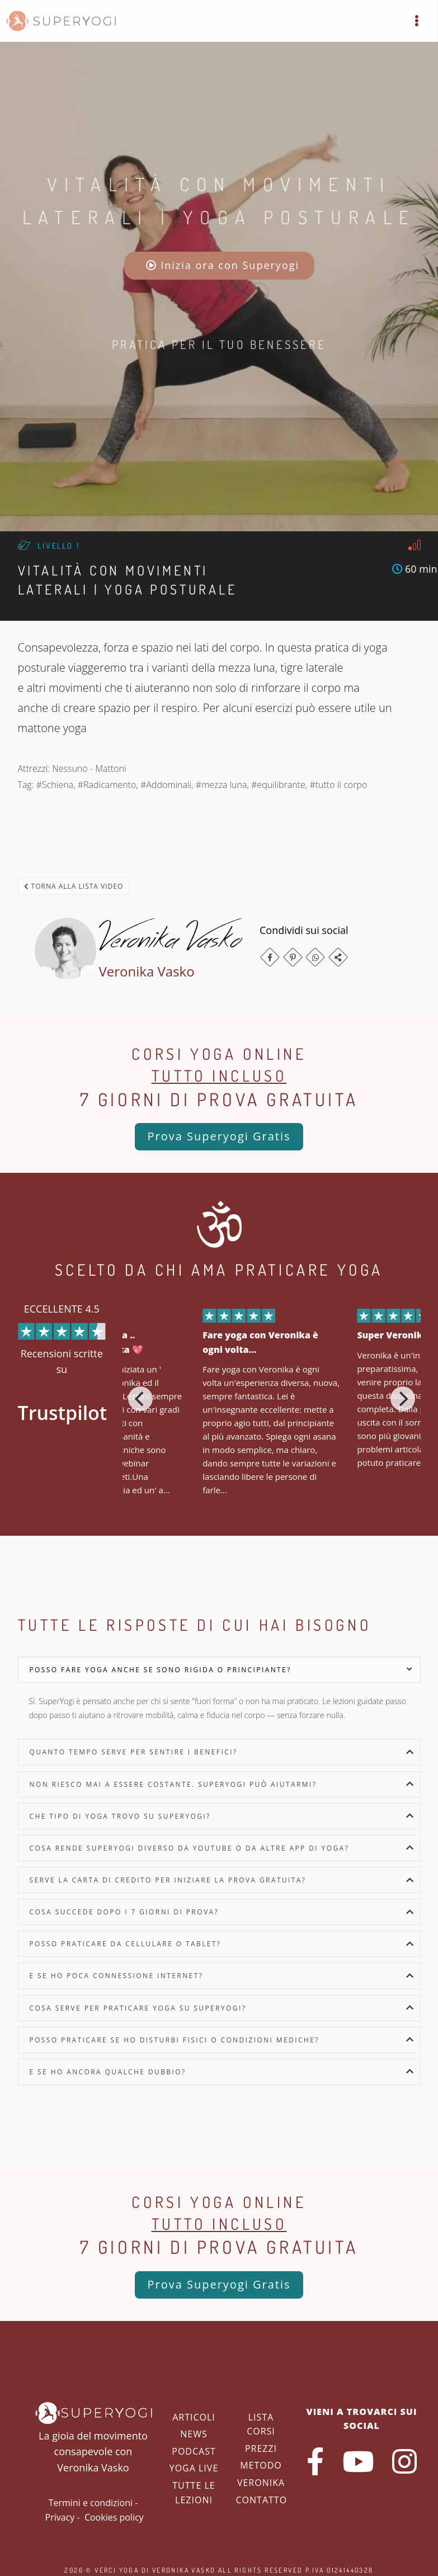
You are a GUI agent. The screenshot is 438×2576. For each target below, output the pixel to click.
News (193, 2434)
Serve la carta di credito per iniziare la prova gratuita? (168, 1880)
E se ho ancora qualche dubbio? (108, 2072)
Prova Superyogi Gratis (218, 1136)
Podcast (193, 2451)
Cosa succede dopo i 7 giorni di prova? (124, 1912)
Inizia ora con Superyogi (223, 265)
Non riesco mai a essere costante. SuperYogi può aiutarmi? (173, 1784)
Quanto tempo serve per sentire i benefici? (134, 1752)
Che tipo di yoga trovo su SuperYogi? (120, 1816)
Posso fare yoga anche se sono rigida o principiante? (160, 1669)
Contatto (262, 2500)
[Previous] (140, 1398)
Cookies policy (114, 2517)
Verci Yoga (117, 2570)
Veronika (261, 2482)
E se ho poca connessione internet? (117, 1975)
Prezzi (261, 2448)
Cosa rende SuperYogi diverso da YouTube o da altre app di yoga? (190, 1848)
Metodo (261, 2465)
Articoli (193, 2417)
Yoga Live (194, 2468)
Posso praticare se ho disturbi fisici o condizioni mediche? (174, 2040)
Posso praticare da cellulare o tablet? (126, 1943)
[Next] (402, 1398)
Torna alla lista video (74, 886)
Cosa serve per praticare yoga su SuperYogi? (138, 2008)
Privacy (60, 2517)
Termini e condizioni (91, 2503)
